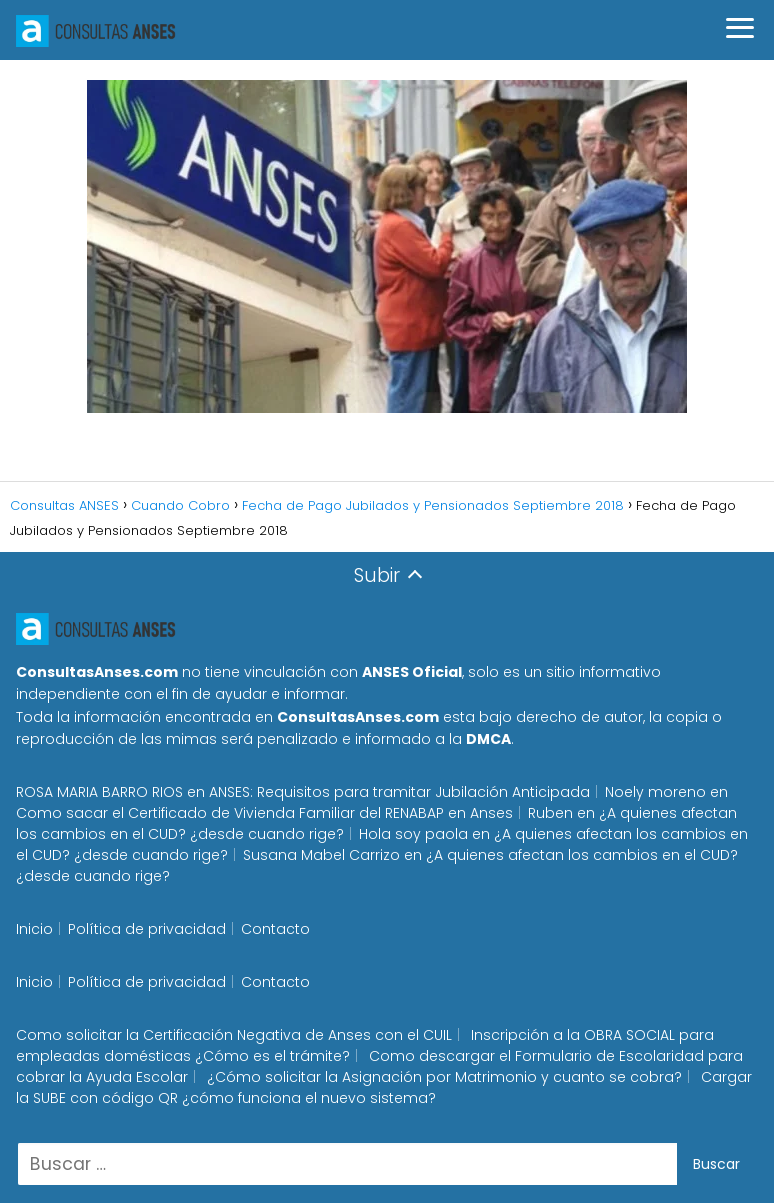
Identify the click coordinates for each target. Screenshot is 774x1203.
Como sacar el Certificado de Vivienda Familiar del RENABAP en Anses (264, 813)
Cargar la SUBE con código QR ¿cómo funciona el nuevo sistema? (384, 1087)
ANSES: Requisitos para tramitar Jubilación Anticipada (399, 792)
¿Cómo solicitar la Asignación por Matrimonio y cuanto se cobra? (444, 1077)
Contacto (275, 929)
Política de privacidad (147, 929)
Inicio (34, 929)
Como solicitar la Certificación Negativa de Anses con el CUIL (234, 1035)
